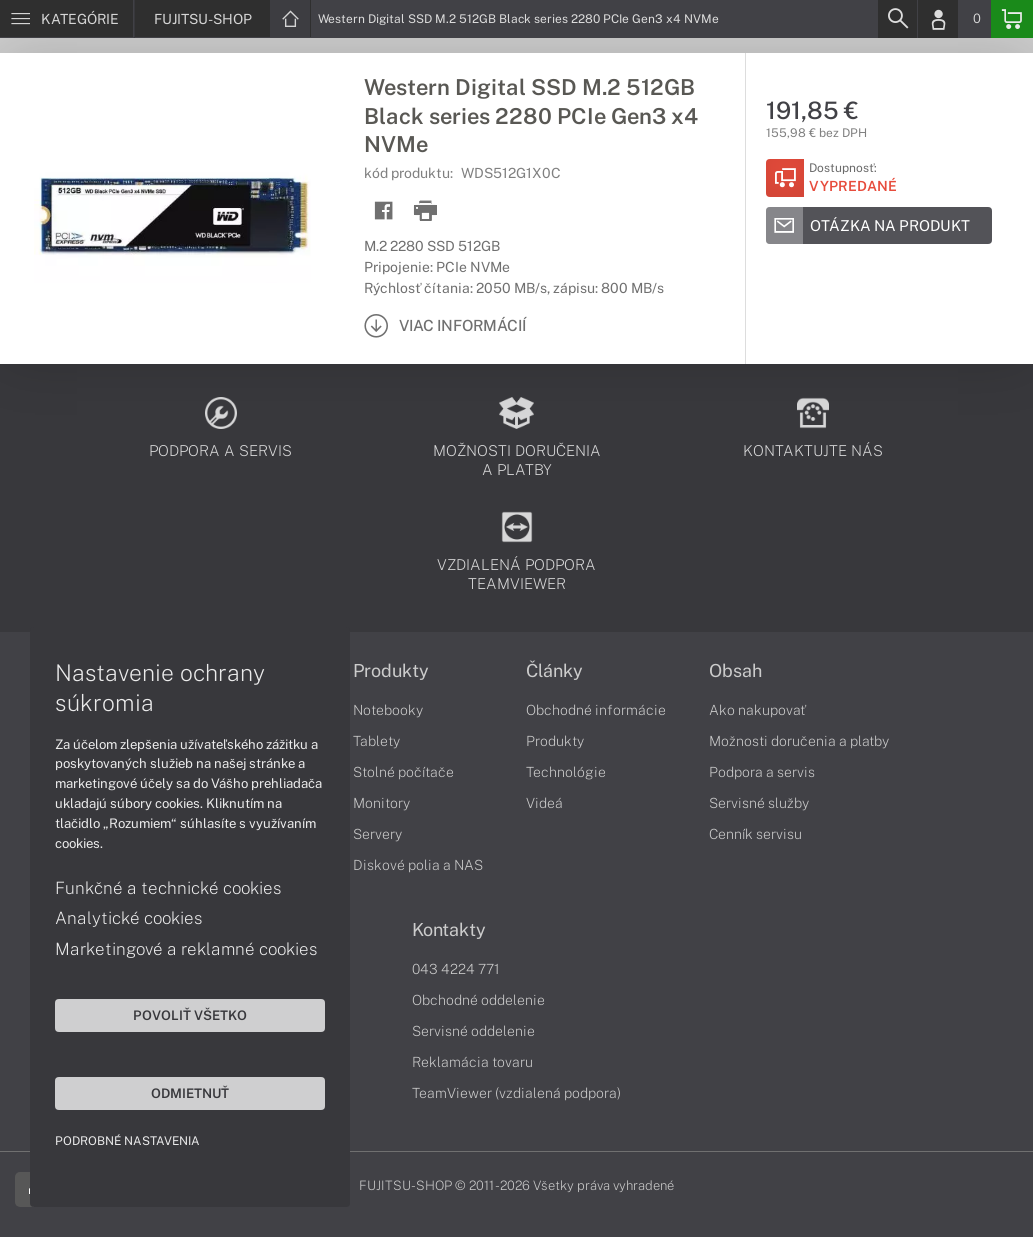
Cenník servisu (755, 834)
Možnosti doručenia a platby (799, 741)
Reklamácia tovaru (472, 1062)
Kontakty (449, 930)
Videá (544, 803)
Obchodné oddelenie (478, 1000)
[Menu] (66, 19)
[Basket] (1012, 19)
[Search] (897, 19)
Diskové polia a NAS (418, 865)
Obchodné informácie (596, 710)
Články (554, 671)
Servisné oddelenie (473, 1031)
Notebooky (388, 710)
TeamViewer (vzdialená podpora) (516, 1093)
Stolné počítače (403, 772)
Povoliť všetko (190, 1015)
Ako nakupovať (757, 710)
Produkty (391, 671)
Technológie (566, 772)
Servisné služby (759, 803)
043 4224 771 (456, 969)
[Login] (938, 19)
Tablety (376, 741)
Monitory (381, 803)
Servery (377, 834)
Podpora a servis (762, 772)
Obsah (735, 671)
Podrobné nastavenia (127, 1141)
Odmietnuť (190, 1093)
